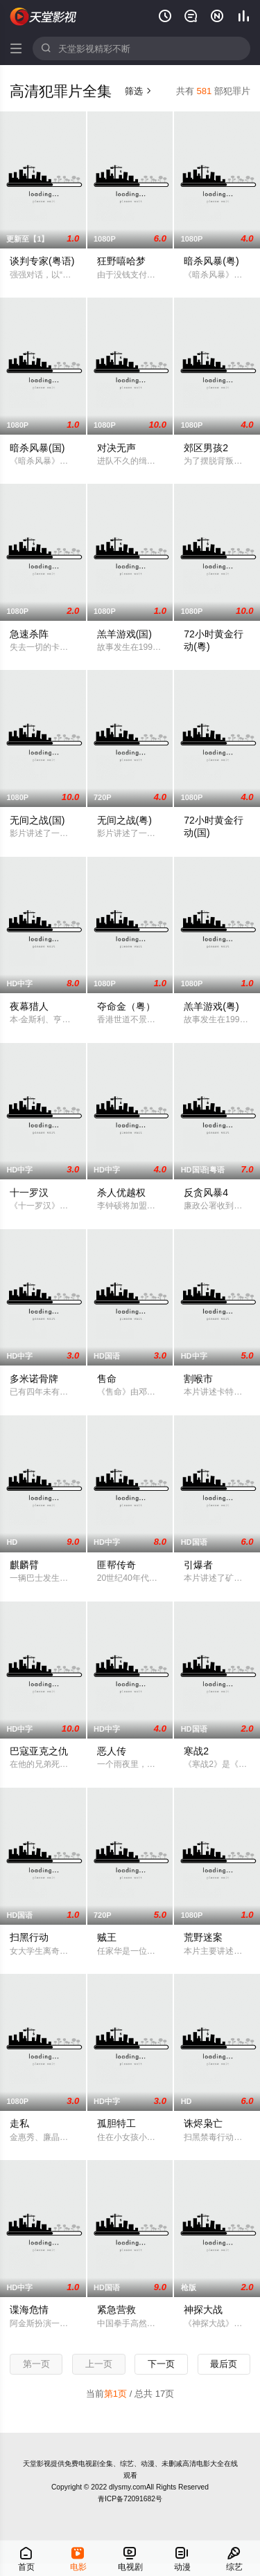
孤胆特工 (116, 2123)
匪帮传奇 (116, 1564)
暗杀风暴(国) (37, 447)
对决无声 (116, 447)
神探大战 (203, 2309)
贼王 (106, 1937)
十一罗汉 (29, 1192)
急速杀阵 (29, 634)
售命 (106, 1378)
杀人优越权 (121, 1192)
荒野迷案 (203, 1937)
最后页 (223, 2364)
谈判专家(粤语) (42, 260)
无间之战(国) (37, 820)
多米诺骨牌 (34, 1378)
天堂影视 (44, 17)
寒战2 (196, 1751)
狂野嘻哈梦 (121, 260)
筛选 (138, 91)
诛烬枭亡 (203, 2123)
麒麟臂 (24, 1564)
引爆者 (198, 1564)
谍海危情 (29, 2309)
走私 (19, 2123)
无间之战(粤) (124, 820)
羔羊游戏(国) (124, 634)
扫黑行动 (29, 1937)
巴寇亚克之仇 (39, 1751)
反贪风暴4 (206, 1192)
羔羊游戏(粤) (211, 1006)
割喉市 (198, 1378)
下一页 (161, 2364)
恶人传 (111, 1751)
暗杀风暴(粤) (211, 260)
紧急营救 (116, 2309)
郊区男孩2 (206, 447)
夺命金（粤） (126, 1006)
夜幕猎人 (29, 1006)
